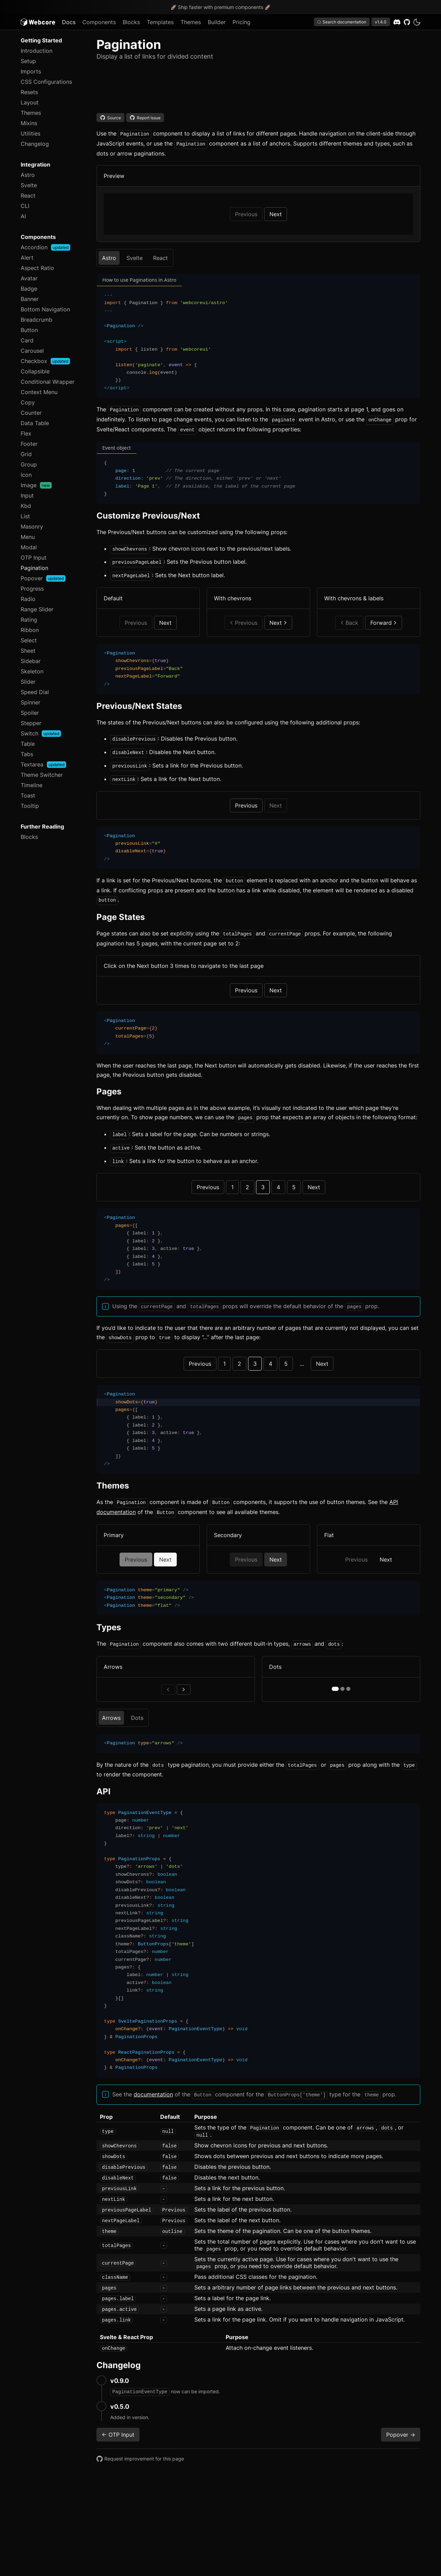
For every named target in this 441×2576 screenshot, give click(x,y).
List (25, 516)
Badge (29, 288)
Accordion (45, 247)
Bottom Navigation (45, 309)
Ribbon (30, 630)
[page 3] (348, 1675)
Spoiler (30, 712)
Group (29, 464)
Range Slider (37, 609)
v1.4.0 (381, 21)
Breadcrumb (36, 319)
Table (28, 743)
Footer (29, 443)
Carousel (32, 350)
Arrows (111, 1704)
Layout (30, 102)
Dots (137, 1704)
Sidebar (31, 661)
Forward (383, 618)
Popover (43, 578)
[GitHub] (407, 22)
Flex (26, 433)
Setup (28, 61)
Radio (28, 598)
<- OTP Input (118, 2419)
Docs (68, 22)
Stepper (31, 723)
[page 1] (335, 1675)
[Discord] (396, 22)
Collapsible (35, 371)
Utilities (30, 133)
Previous (246, 798)
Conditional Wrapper (47, 381)
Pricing (241, 22)
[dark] (416, 22)
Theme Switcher (42, 774)
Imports (31, 71)
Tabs (27, 754)
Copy (28, 402)
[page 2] (342, 1675)
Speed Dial (35, 692)
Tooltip (30, 805)
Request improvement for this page (140, 2443)
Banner (30, 298)
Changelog (35, 143)
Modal (29, 547)
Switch (41, 733)
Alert (27, 257)
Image (36, 485)
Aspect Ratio (37, 267)
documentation (153, 2080)
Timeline (31, 785)
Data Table (35, 423)
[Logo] (38, 22)
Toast (28, 795)
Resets (29, 92)
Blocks (131, 22)
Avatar (29, 278)
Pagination (34, 567)
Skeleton (32, 671)
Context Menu (39, 392)
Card (27, 340)
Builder (217, 22)
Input (27, 495)
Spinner (30, 702)
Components (99, 22)
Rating (29, 619)
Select (29, 640)
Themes (191, 22)
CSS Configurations (46, 81)
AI (23, 216)
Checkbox (45, 361)
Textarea (43, 764)
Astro (28, 174)
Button (29, 330)
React (28, 195)
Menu (28, 536)
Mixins (29, 123)
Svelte (29, 185)
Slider (28, 681)
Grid (26, 454)
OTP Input (34, 557)
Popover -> (400, 2419)
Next (275, 213)
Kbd (26, 505)
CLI (25, 205)
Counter (31, 412)
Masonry (32, 526)
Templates (160, 22)
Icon (26, 474)
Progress (32, 588)
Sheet (28, 650)
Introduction (36, 50)
